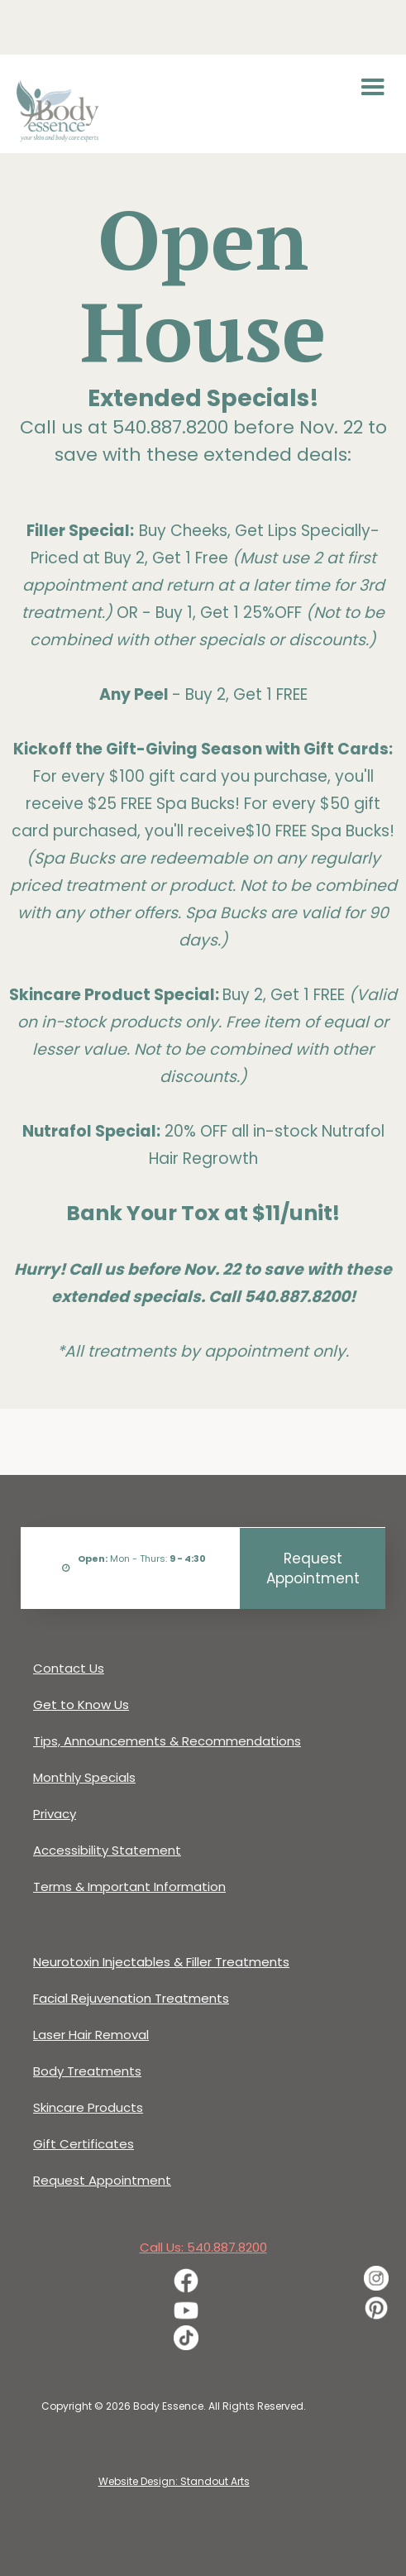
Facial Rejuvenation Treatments (131, 1998)
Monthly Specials (84, 1777)
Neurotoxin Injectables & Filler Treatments (161, 1961)
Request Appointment (313, 1568)
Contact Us (68, 1668)
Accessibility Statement (107, 1850)
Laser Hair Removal (91, 2034)
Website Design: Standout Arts (174, 2481)
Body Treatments (87, 2071)
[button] (373, 88)
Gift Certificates (83, 2143)
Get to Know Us (81, 1704)
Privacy (54, 1813)
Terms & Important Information (129, 1886)
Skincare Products (88, 2107)
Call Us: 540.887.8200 (203, 2247)
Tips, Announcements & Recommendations (167, 1741)
